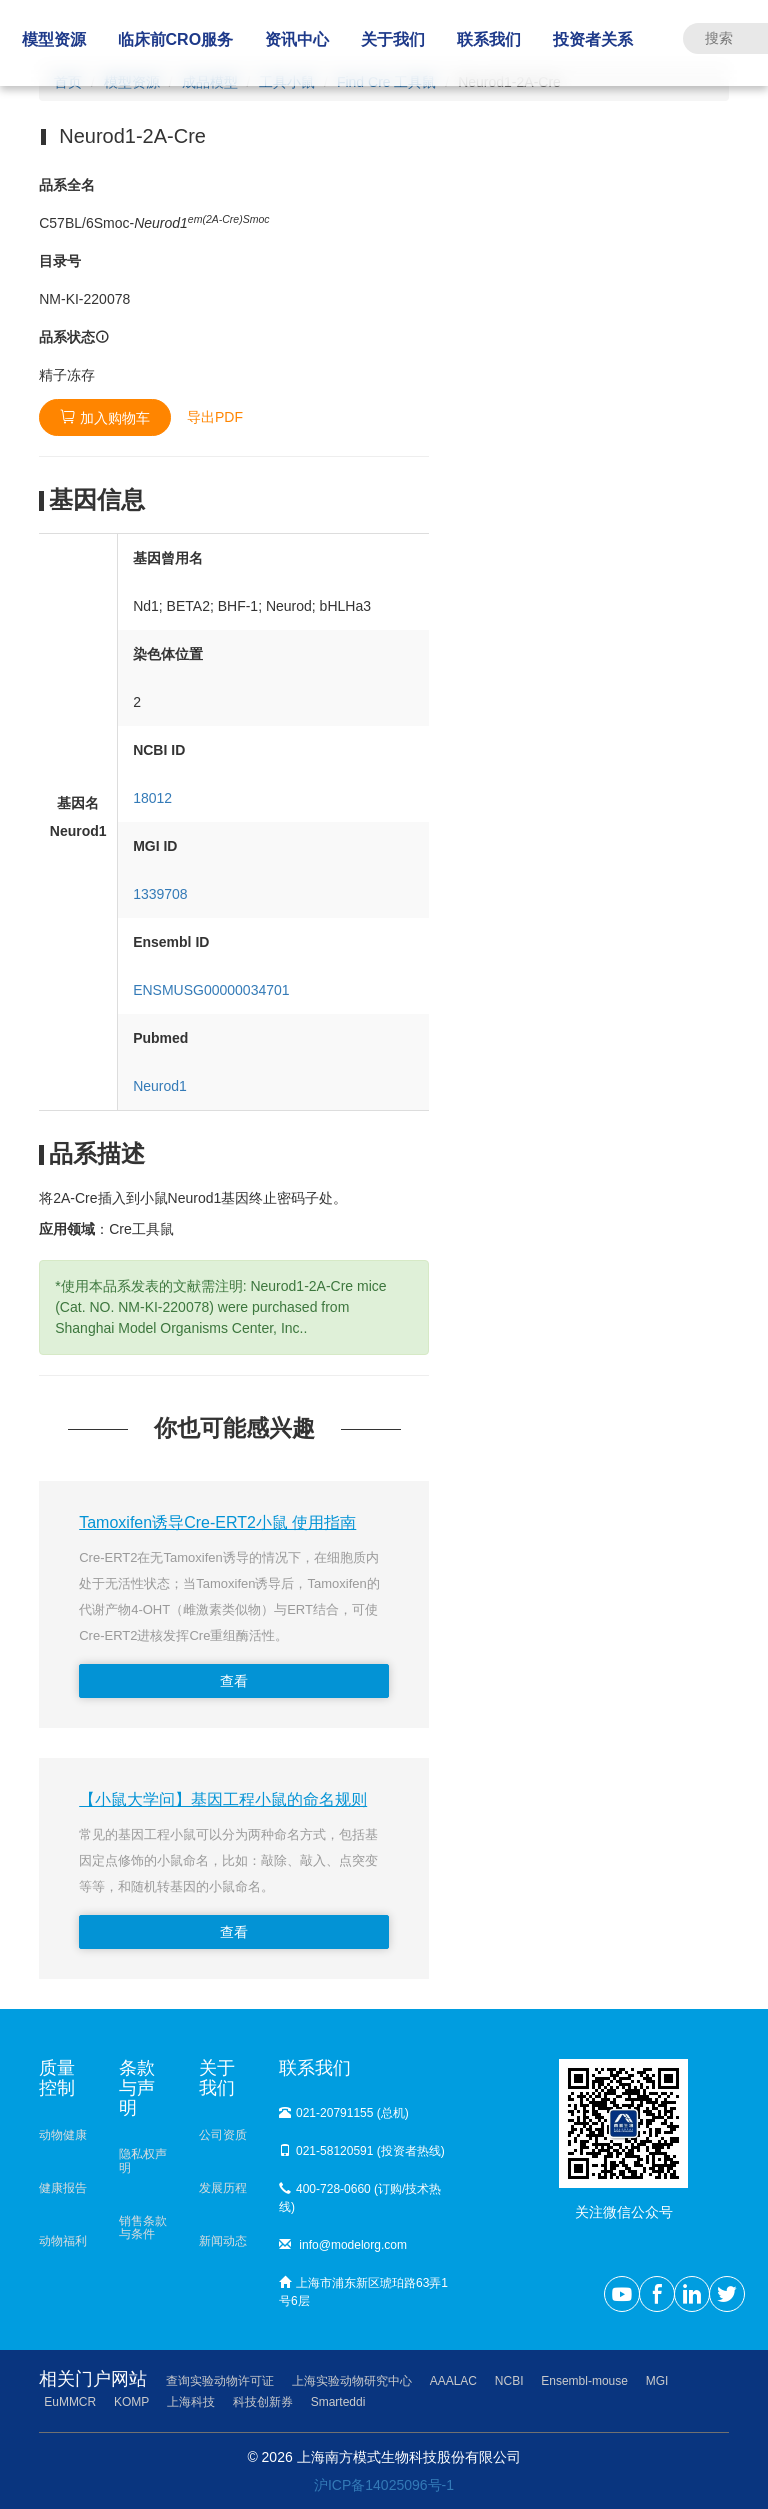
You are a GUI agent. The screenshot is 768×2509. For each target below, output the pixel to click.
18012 (152, 798)
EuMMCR (70, 2402)
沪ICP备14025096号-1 (384, 2485)
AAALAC (453, 2381)
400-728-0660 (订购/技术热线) (360, 2198)
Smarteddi (338, 2402)
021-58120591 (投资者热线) (362, 2151)
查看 (234, 1681)
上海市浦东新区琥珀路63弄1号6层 (363, 2292)
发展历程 (223, 2188)
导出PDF (215, 417)
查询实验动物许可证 (220, 2381)
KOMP (131, 2402)
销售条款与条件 (143, 2227)
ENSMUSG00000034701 (211, 990)
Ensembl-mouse (584, 2381)
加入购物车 (105, 417)
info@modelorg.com (343, 2245)
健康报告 (63, 2188)
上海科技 (191, 2402)
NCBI (509, 2381)
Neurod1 (160, 1086)
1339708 (160, 894)
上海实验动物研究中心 (352, 2381)
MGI (657, 2381)
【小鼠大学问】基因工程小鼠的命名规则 (223, 1799)
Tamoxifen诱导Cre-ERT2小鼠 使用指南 (217, 1522)
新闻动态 (223, 2241)
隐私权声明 (143, 2160)
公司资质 (223, 2135)
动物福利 (63, 2241)
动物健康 (63, 2135)
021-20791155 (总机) (344, 2113)
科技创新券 (263, 2402)
